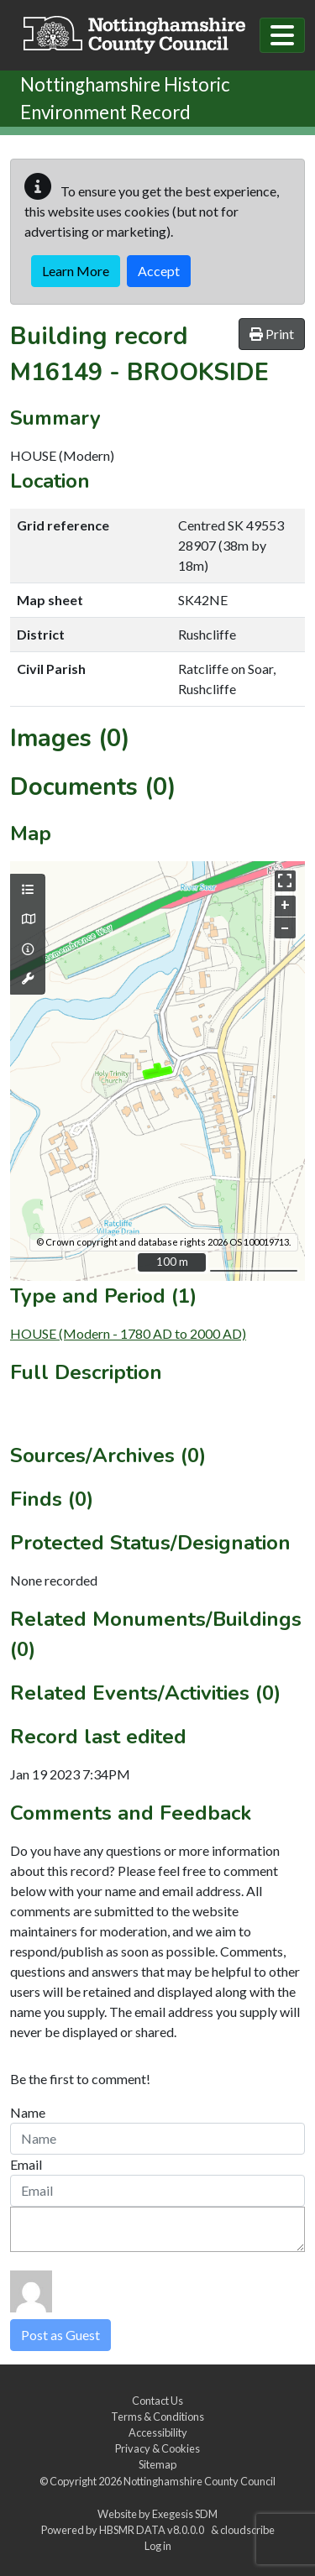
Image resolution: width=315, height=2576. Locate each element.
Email (26, 2164)
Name (27, 2112)
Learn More (75, 271)
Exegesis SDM (185, 2514)
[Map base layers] (28, 919)
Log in (157, 2545)
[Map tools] (28, 979)
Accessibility (158, 2432)
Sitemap (157, 2464)
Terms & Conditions (157, 2416)
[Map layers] (28, 890)
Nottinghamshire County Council (199, 2481)
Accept (159, 271)
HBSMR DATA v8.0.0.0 (153, 2530)
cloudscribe (247, 2530)
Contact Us (157, 2400)
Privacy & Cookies (157, 2448)
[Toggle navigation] (282, 35)
